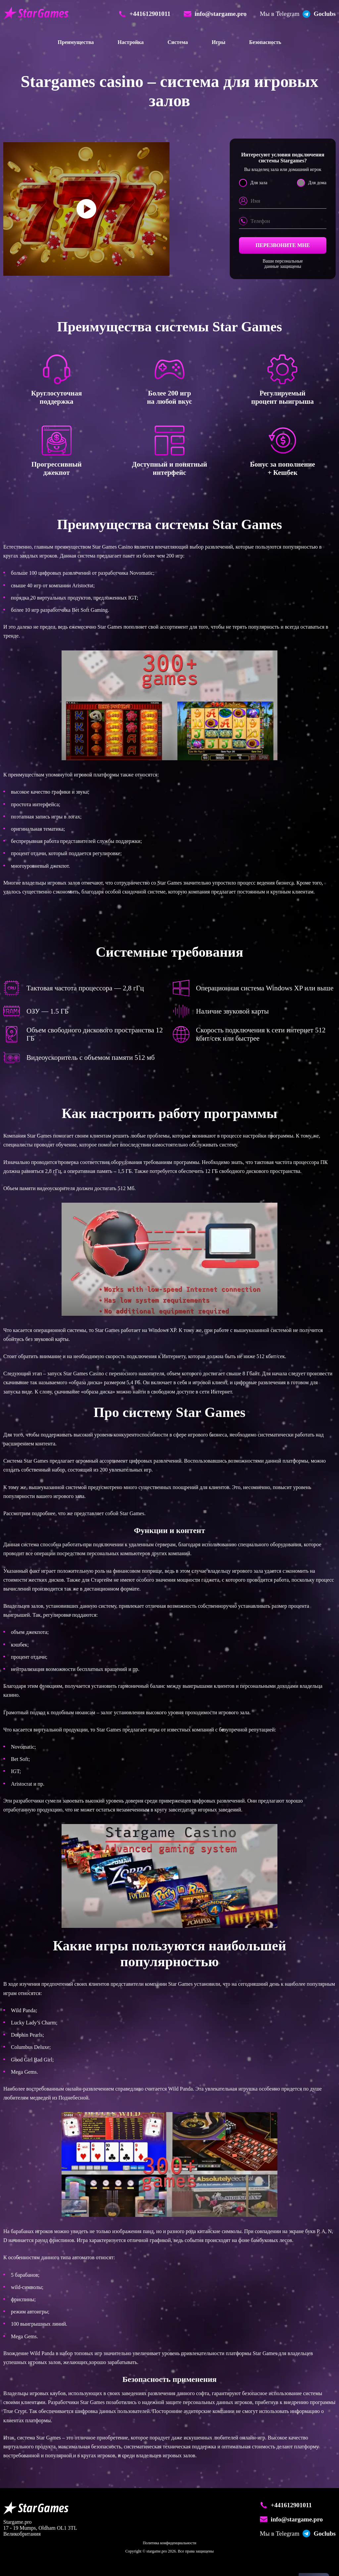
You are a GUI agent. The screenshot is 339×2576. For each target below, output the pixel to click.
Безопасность (265, 42)
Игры (218, 42)
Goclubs (298, 2533)
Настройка (131, 42)
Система (178, 42)
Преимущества (76, 42)
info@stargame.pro (291, 2519)
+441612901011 (286, 2505)
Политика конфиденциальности (169, 2543)
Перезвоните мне (283, 245)
